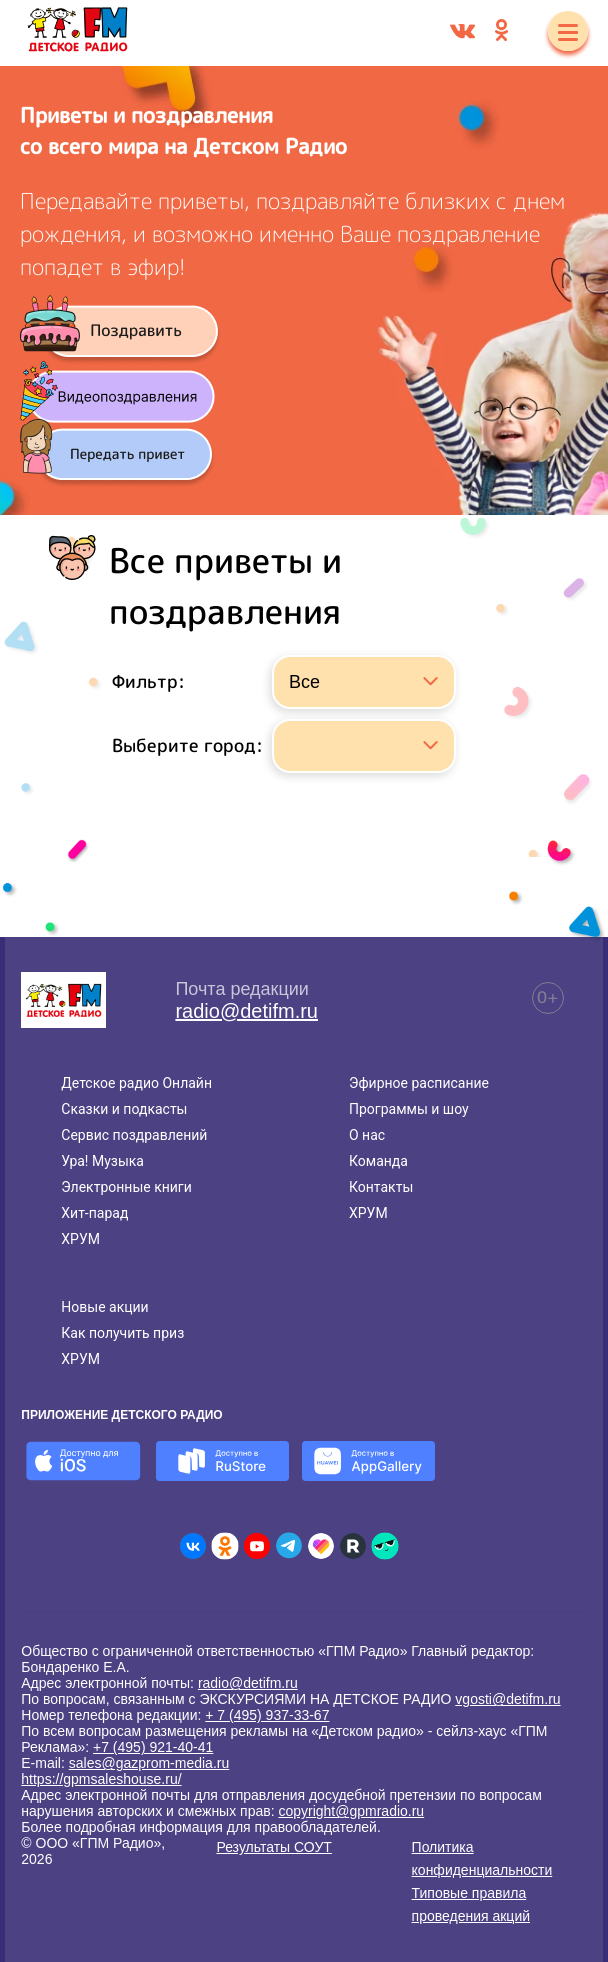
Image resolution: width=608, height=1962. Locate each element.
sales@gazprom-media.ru (149, 1763)
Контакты (381, 1187)
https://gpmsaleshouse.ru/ (101, 1779)
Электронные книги (126, 1187)
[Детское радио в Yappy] (385, 1546)
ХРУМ (80, 1239)
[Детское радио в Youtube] (257, 1546)
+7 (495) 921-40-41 (153, 1747)
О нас (367, 1135)
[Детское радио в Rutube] (353, 1546)
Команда (378, 1161)
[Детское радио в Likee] (321, 1546)
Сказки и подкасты (124, 1109)
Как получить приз (122, 1333)
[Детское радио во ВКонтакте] (193, 1546)
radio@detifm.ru (246, 1011)
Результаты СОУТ (273, 1847)
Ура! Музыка (102, 1161)
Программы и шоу (409, 1109)
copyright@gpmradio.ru (351, 1811)
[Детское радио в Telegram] (289, 1546)
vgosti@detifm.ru (507, 1699)
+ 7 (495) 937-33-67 (267, 1715)
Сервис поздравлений (134, 1135)
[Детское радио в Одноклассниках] (225, 1546)
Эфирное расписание (419, 1083)
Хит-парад (94, 1213)
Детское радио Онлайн (136, 1083)
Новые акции (104, 1307)
